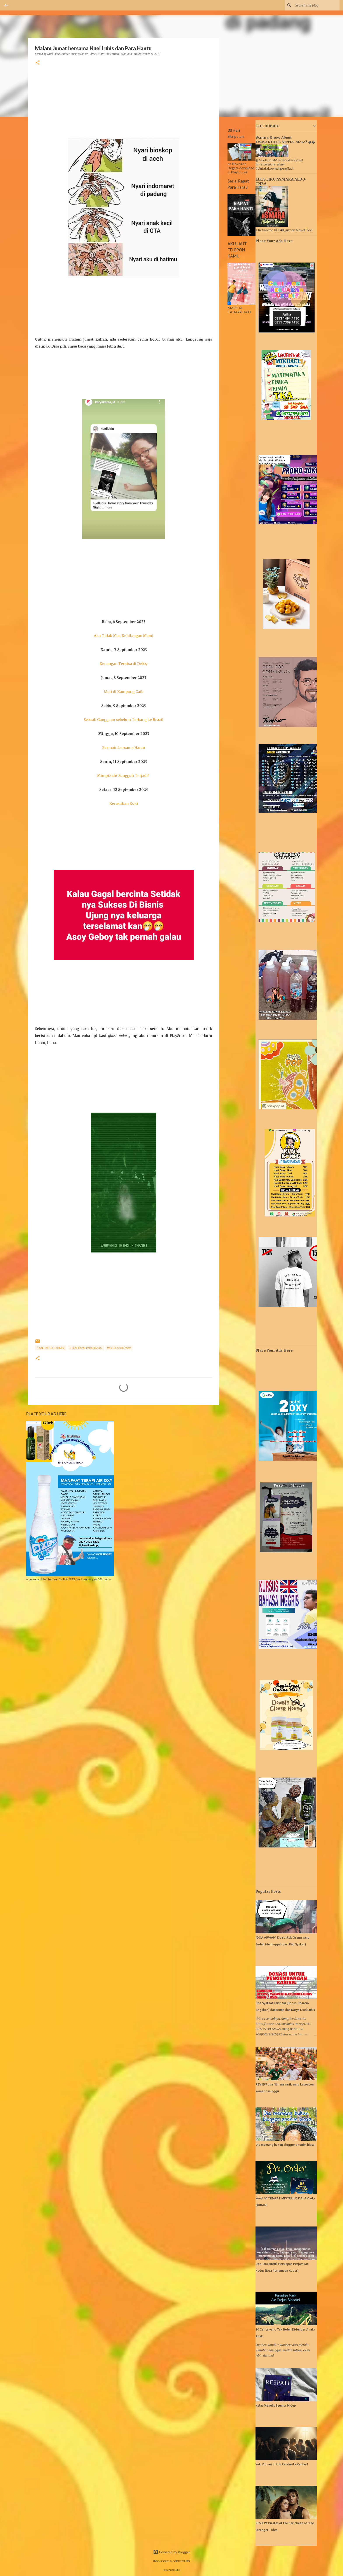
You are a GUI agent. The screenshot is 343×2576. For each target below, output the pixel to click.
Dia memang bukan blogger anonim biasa (285, 2144)
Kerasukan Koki (123, 803)
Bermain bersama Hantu (123, 747)
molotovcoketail (182, 2560)
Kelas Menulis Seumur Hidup (276, 2405)
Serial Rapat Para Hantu (86, 1348)
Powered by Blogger (171, 2552)
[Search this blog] (317, 5)
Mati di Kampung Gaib (123, 691)
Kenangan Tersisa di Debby (124, 663)
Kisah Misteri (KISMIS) (51, 1348)
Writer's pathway (119, 1348)
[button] (37, 63)
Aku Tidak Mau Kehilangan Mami (123, 635)
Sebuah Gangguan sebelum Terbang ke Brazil (123, 719)
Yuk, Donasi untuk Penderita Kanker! (282, 2464)
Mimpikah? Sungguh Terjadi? (123, 775)
